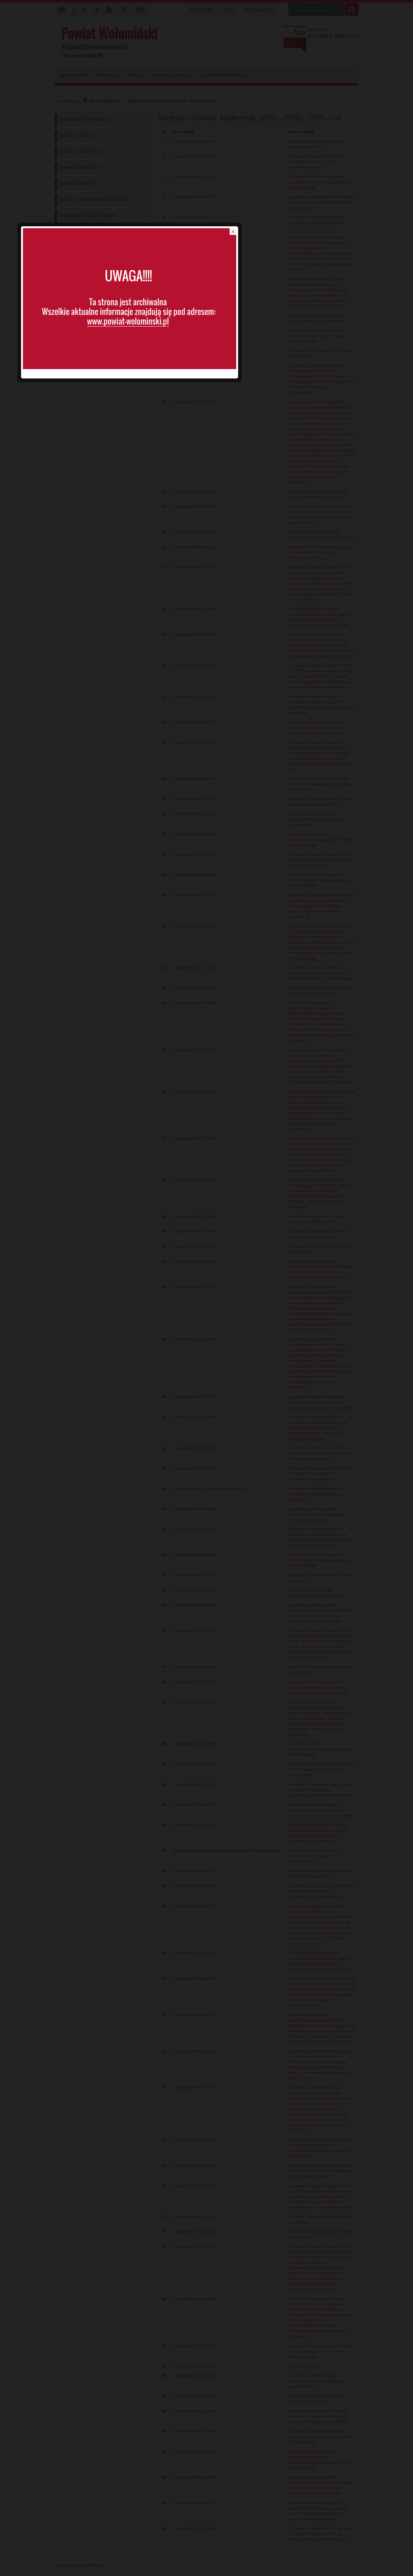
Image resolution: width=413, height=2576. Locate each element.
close (310, 1217)
